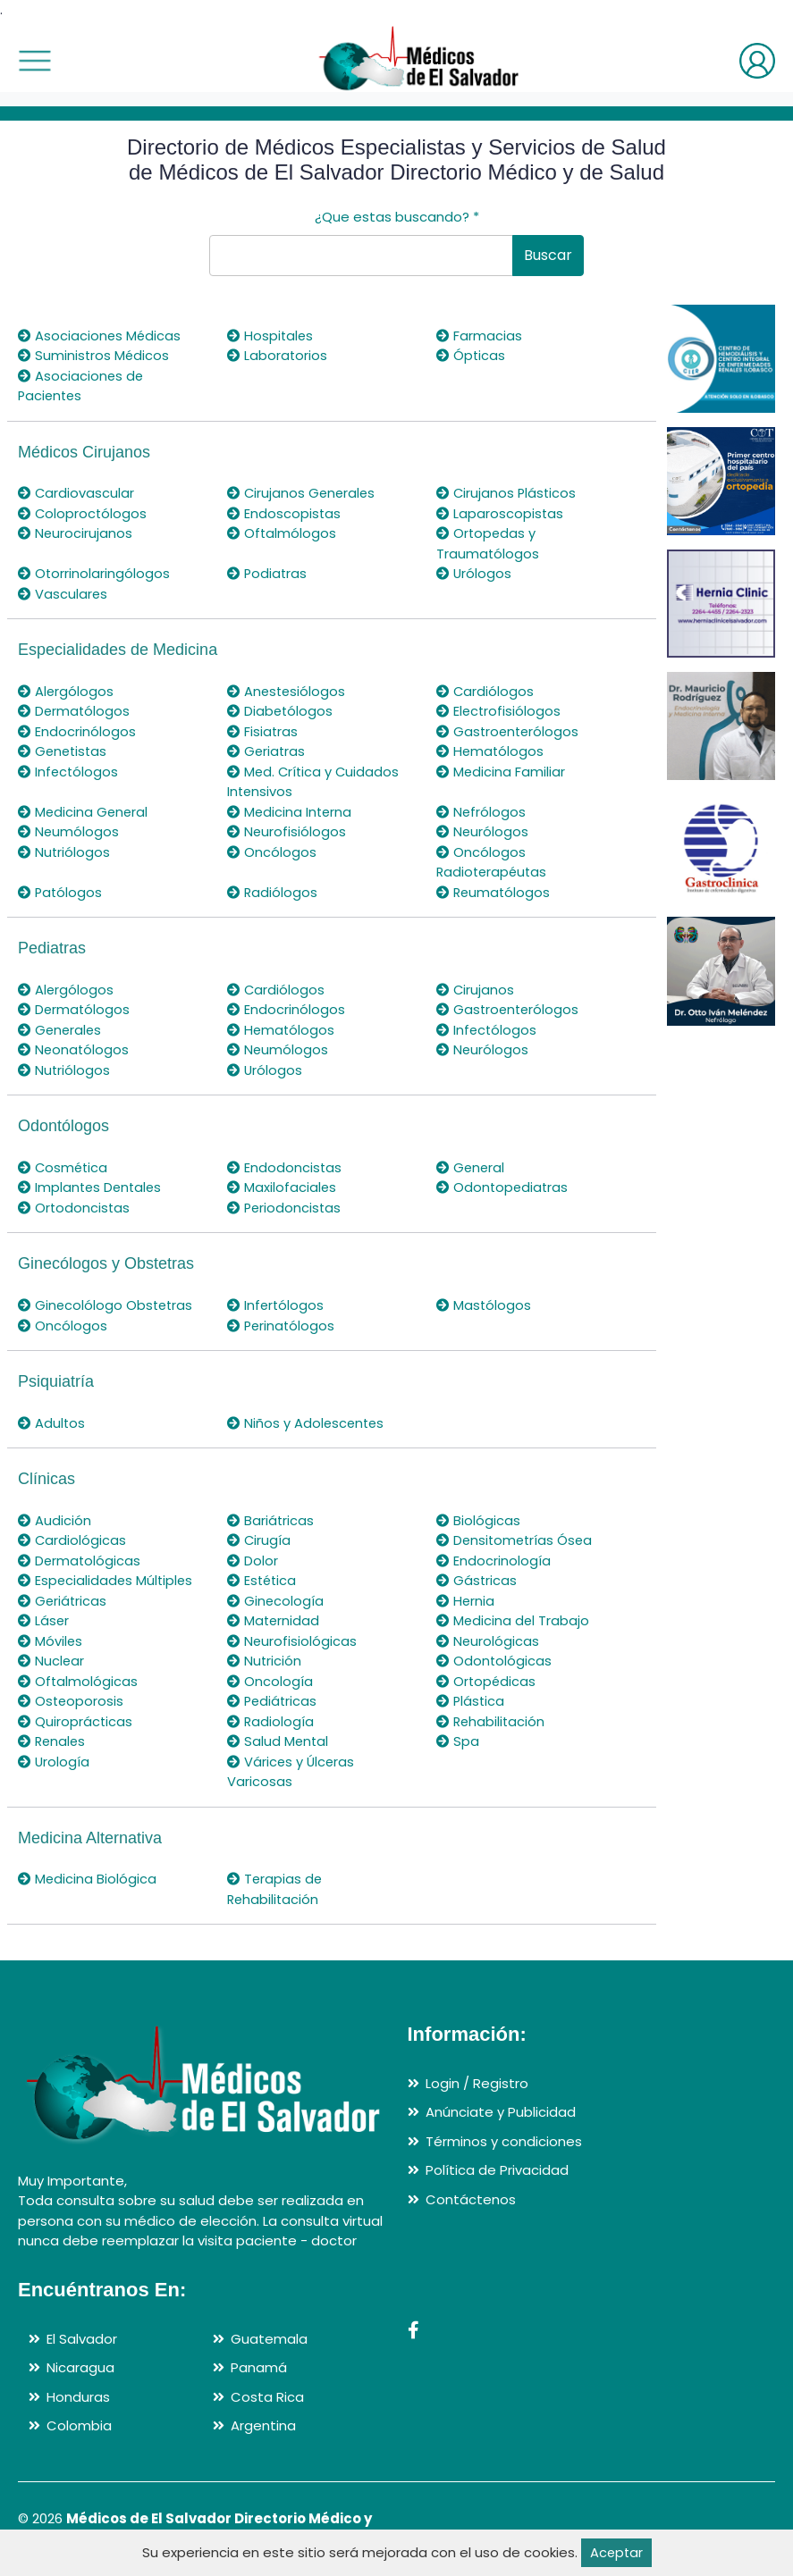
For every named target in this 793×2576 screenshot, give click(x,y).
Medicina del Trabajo (513, 1620)
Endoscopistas (284, 513)
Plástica (471, 1700)
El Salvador (81, 2338)
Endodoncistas (284, 1167)
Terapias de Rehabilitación (275, 1889)
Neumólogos (69, 831)
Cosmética (64, 1167)
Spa (457, 1741)
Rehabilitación (491, 1721)
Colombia (79, 2425)
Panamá (259, 2367)
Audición (54, 1520)
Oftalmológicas (78, 1681)
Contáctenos (471, 2199)
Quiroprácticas (75, 1721)
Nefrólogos (481, 811)
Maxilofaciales (282, 1187)
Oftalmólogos (282, 533)
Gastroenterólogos (509, 731)
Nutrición (264, 1660)
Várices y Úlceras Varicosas (292, 1771)
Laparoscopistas (500, 513)
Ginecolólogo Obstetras (107, 1305)
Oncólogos (271, 852)
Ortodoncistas (74, 1207)
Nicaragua (80, 2367)
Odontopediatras (503, 1187)
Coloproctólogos (83, 513)
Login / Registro (477, 2083)
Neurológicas (488, 1641)
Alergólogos (66, 691)
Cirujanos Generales (302, 492)
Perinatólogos (282, 1325)
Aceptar (616, 2552)
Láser (44, 1620)
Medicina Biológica (87, 1878)
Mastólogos (484, 1305)
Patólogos (61, 892)
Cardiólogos (485, 691)
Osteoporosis (71, 1700)
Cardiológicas (72, 1540)
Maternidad (274, 1620)
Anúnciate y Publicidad (501, 2111)
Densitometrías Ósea (516, 1540)
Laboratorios (277, 355)
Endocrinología (493, 1560)
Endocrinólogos (77, 731)
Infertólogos (276, 1305)
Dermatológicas (80, 1560)
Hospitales (271, 335)
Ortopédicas (486, 1681)
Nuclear (51, 1660)
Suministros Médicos (94, 355)
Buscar (548, 255)
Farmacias (479, 335)
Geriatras (267, 751)
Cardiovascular (76, 492)
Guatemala (269, 2338)
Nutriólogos (64, 852)
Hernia (465, 1600)
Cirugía (259, 1540)
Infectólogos (69, 771)
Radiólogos (272, 892)
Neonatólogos (74, 1049)
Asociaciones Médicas (100, 335)
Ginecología (276, 1600)
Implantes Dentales (91, 1187)
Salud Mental (278, 1741)
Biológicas (478, 1520)
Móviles (50, 1641)
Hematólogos (490, 751)
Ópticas (471, 355)
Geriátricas (63, 1600)
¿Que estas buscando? (397, 216)
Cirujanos (475, 989)
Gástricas (477, 1580)
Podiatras (267, 573)
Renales (53, 1741)
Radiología (271, 1721)
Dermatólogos (74, 710)
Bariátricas (271, 1520)
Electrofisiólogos (499, 710)
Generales (61, 1029)
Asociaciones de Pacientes (81, 386)
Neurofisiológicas (292, 1641)
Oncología (270, 1681)
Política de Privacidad (497, 2170)
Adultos (52, 1423)
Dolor (252, 1560)
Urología (54, 1761)
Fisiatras (263, 731)
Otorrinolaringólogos (94, 573)
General (471, 1167)
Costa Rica (267, 2396)
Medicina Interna (290, 811)
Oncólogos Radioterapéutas (493, 862)
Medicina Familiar (501, 771)
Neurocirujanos (75, 533)
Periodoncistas (285, 1207)
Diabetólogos (280, 710)
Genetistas (64, 751)
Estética (263, 1580)
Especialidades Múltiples (107, 1580)
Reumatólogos (494, 892)
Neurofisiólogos (287, 831)
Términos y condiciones (504, 2141)
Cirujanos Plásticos (507, 492)
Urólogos (474, 573)
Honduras (78, 2396)
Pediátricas (273, 1700)
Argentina (263, 2425)
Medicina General (84, 811)
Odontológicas (494, 1660)
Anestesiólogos (287, 691)
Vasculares (63, 593)
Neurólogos (482, 831)
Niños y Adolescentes (307, 1423)
